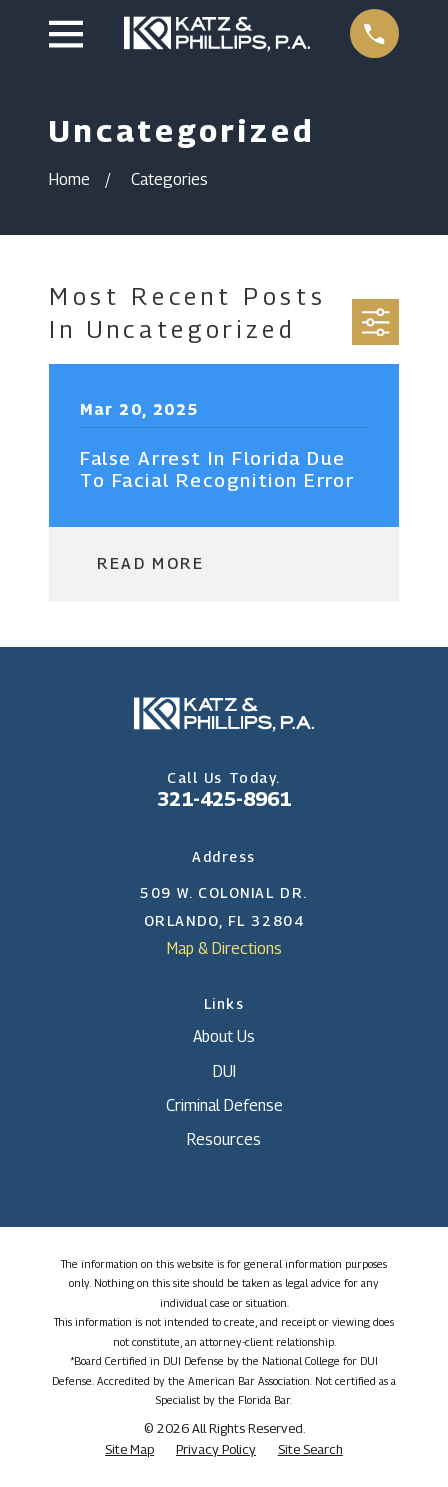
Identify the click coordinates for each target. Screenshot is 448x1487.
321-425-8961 (224, 798)
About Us (224, 1036)
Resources (224, 1139)
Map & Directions (224, 948)
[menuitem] (129, 1449)
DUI (224, 1071)
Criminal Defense (224, 1105)
